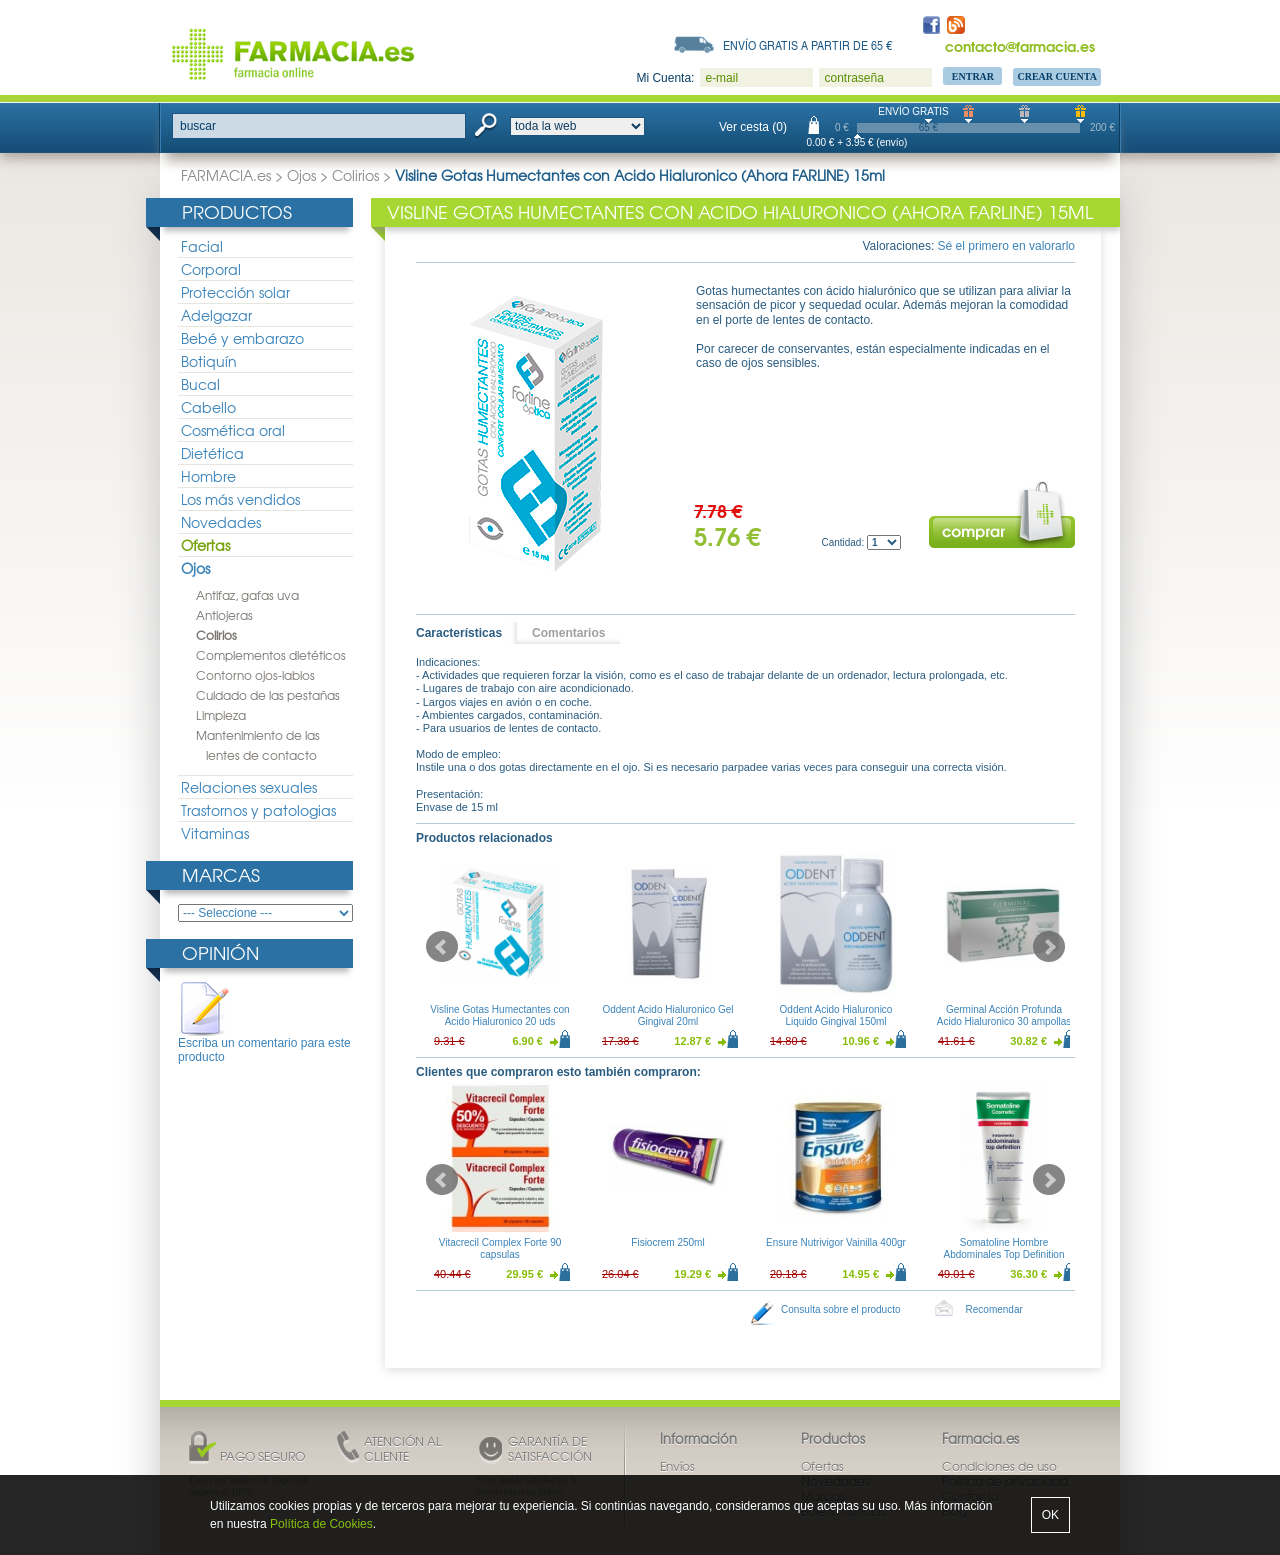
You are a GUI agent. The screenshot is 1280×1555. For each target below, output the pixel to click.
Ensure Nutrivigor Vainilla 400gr (836, 1242)
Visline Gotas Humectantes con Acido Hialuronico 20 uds (499, 1015)
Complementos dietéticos (271, 655)
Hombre (208, 476)
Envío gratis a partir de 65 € (808, 45)
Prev (442, 947)
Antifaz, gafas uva (247, 595)
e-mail (721, 78)
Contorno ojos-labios (255, 675)
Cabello (208, 407)
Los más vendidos (240, 499)
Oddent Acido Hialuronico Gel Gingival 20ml (667, 1015)
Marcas (221, 874)
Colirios (355, 175)
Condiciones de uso (999, 1466)
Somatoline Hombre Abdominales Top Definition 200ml (1003, 1254)
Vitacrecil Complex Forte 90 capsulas (500, 1248)
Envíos (677, 1466)
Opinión (220, 952)
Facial (202, 246)
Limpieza (221, 715)
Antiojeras (224, 615)
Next (1049, 947)
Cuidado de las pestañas (268, 695)
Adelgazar (216, 315)
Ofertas (205, 545)
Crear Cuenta (1057, 76)
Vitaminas (215, 833)
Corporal (211, 269)
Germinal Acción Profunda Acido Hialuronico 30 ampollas (1004, 1015)
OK (1050, 1515)
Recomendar (994, 1309)
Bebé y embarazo (242, 338)
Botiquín (209, 361)
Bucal (200, 384)
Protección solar (235, 292)
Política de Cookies (321, 1524)
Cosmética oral (233, 430)
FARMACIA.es (226, 175)
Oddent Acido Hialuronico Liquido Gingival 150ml (836, 1015)
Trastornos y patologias (258, 810)
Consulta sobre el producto (841, 1309)
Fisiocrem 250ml (667, 1242)
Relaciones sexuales (249, 787)
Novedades (221, 522)
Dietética (212, 453)
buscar (198, 126)
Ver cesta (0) (753, 127)
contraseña (853, 78)
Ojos (301, 175)
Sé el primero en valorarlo (1006, 246)
